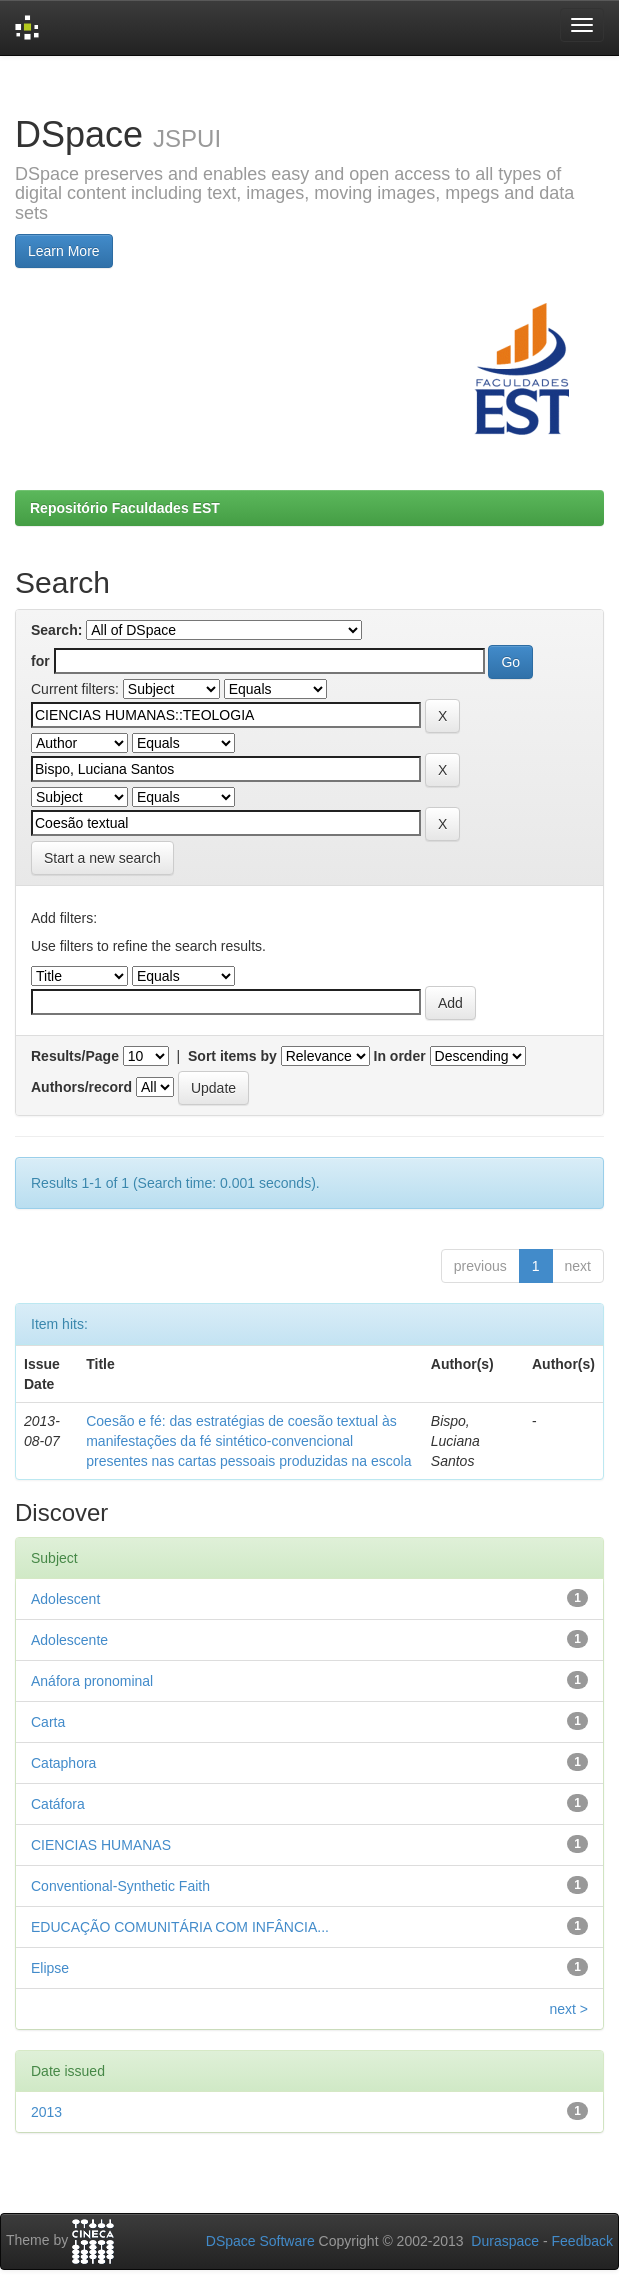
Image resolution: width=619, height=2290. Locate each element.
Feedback (582, 2241)
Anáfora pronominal (92, 1681)
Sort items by (232, 1056)
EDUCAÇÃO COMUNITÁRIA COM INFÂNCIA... (180, 1927)
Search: (56, 630)
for (40, 661)
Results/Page (75, 1056)
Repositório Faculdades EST (125, 508)
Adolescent (65, 1599)
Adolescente (69, 1640)
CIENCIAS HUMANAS (101, 1845)
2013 (46, 2112)
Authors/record (81, 1087)
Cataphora (63, 1763)
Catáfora (58, 1804)
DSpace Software (260, 2241)
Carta (48, 1722)
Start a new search (102, 858)
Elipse (50, 1968)
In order (400, 1056)
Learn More (64, 251)
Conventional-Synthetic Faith (120, 1886)
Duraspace (505, 2241)
